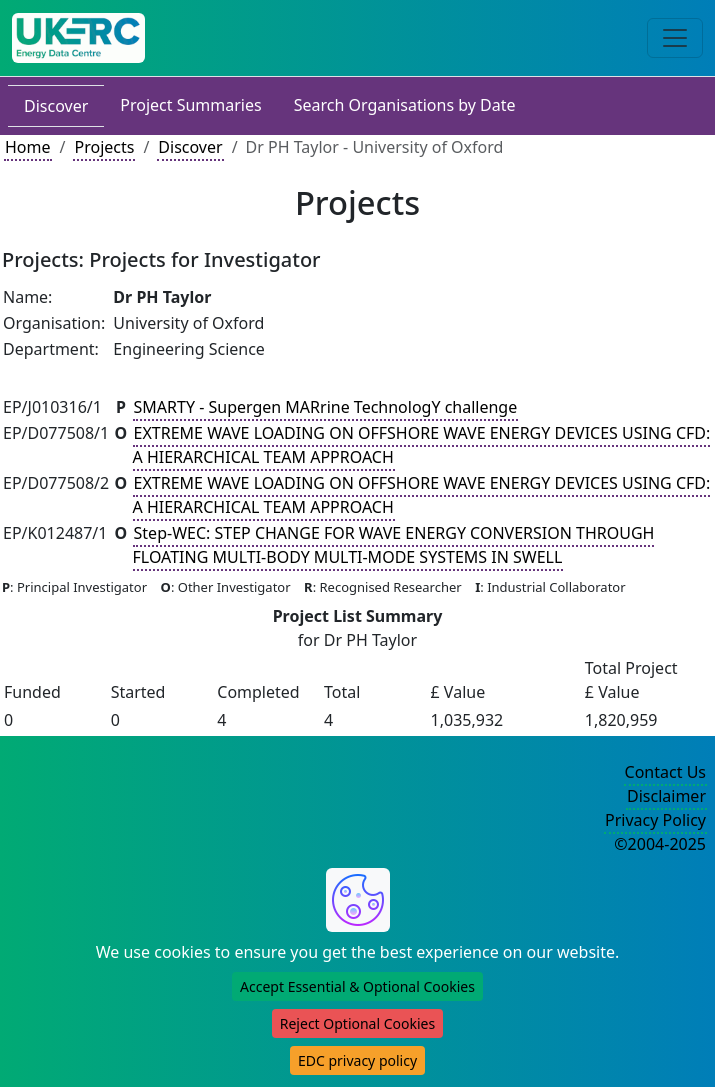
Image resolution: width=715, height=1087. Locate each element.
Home (28, 147)
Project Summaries (190, 105)
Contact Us (665, 772)
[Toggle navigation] (675, 38)
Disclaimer (666, 796)
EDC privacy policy (357, 1060)
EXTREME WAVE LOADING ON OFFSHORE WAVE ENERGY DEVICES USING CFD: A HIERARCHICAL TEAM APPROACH (422, 445)
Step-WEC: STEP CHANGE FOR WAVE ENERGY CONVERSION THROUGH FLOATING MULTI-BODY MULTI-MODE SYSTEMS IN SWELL (394, 545)
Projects (104, 147)
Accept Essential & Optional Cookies (357, 986)
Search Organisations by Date (405, 105)
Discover (56, 106)
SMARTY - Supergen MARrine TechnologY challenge (326, 407)
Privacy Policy (655, 820)
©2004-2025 (660, 844)
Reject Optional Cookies (357, 1023)
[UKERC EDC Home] (78, 38)
